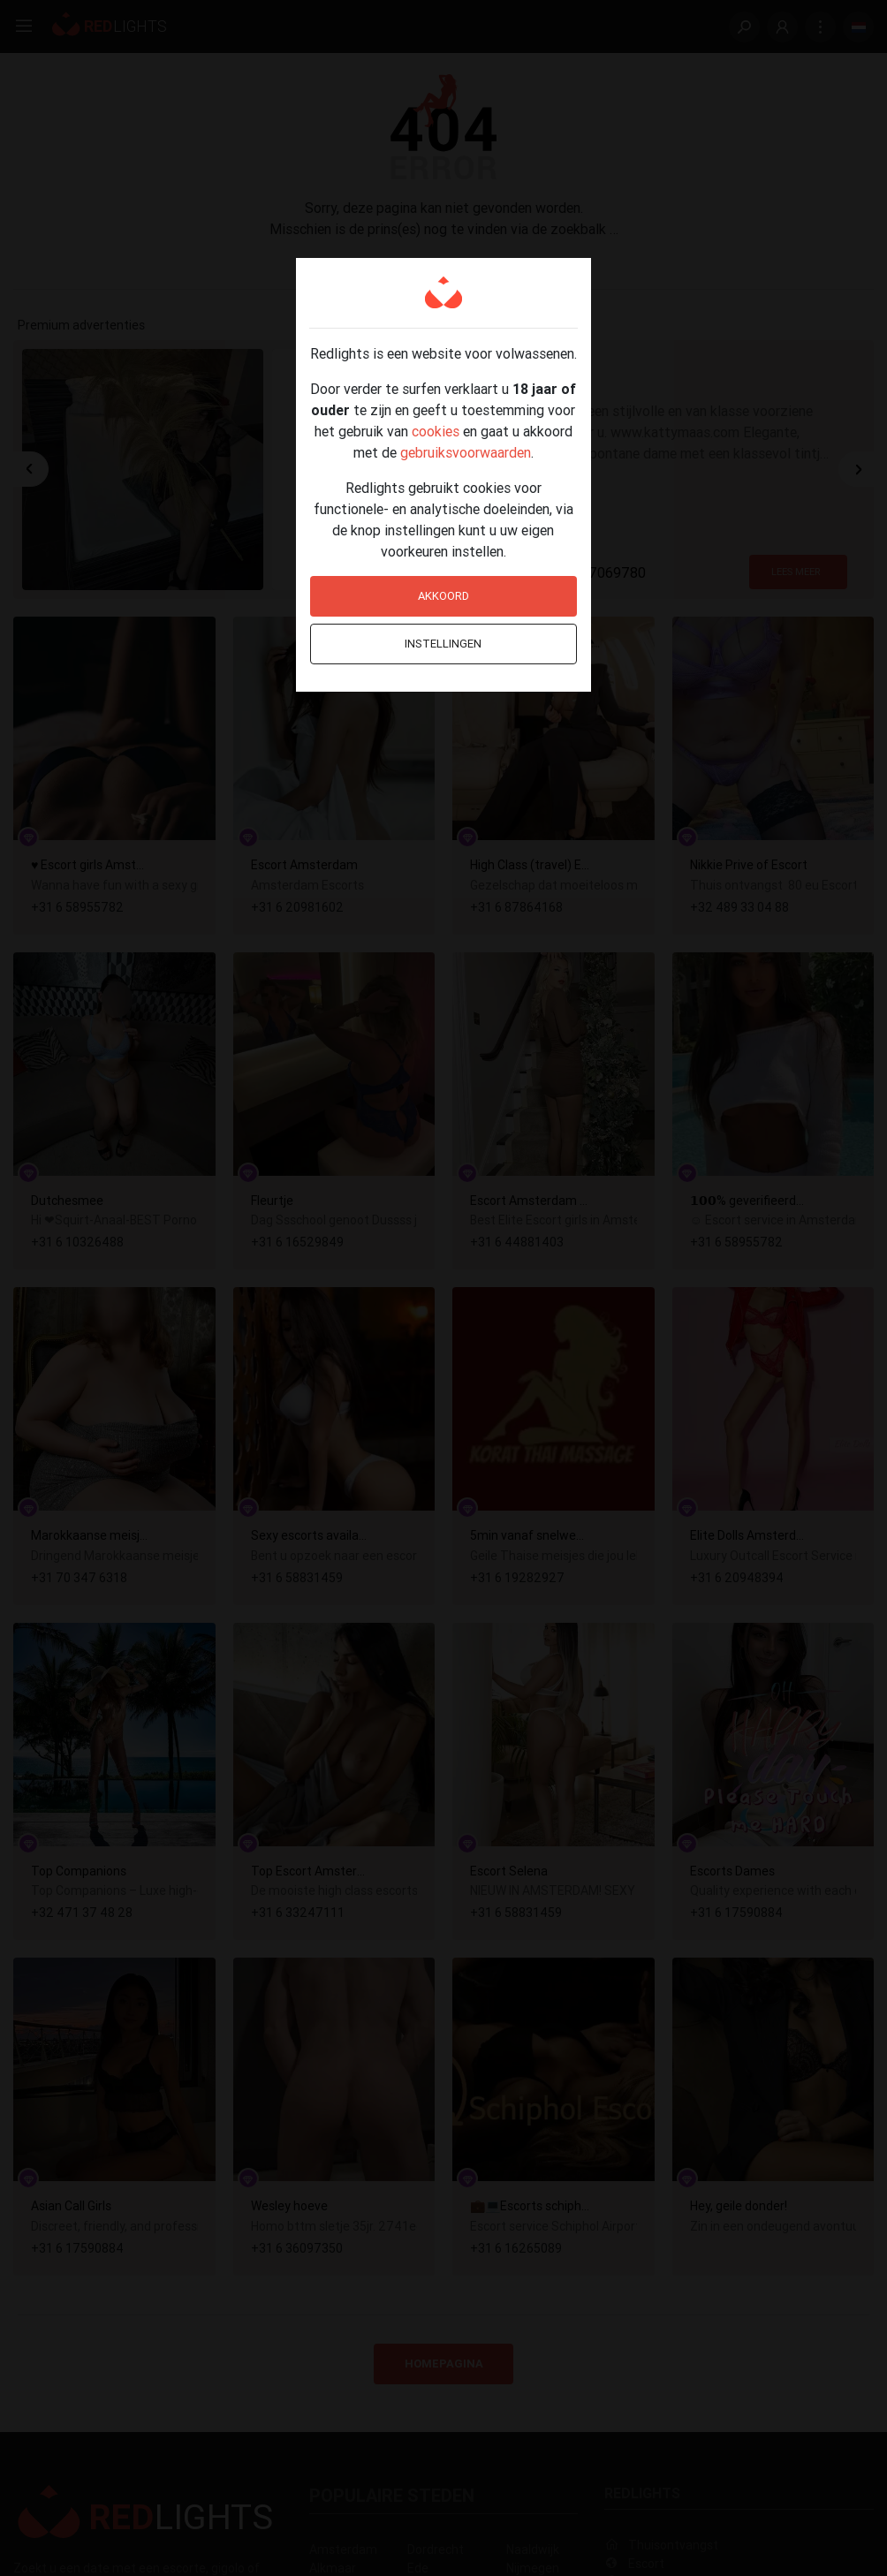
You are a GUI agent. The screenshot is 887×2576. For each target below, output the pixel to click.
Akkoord (443, 595)
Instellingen (443, 643)
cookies (435, 431)
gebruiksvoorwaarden (465, 452)
